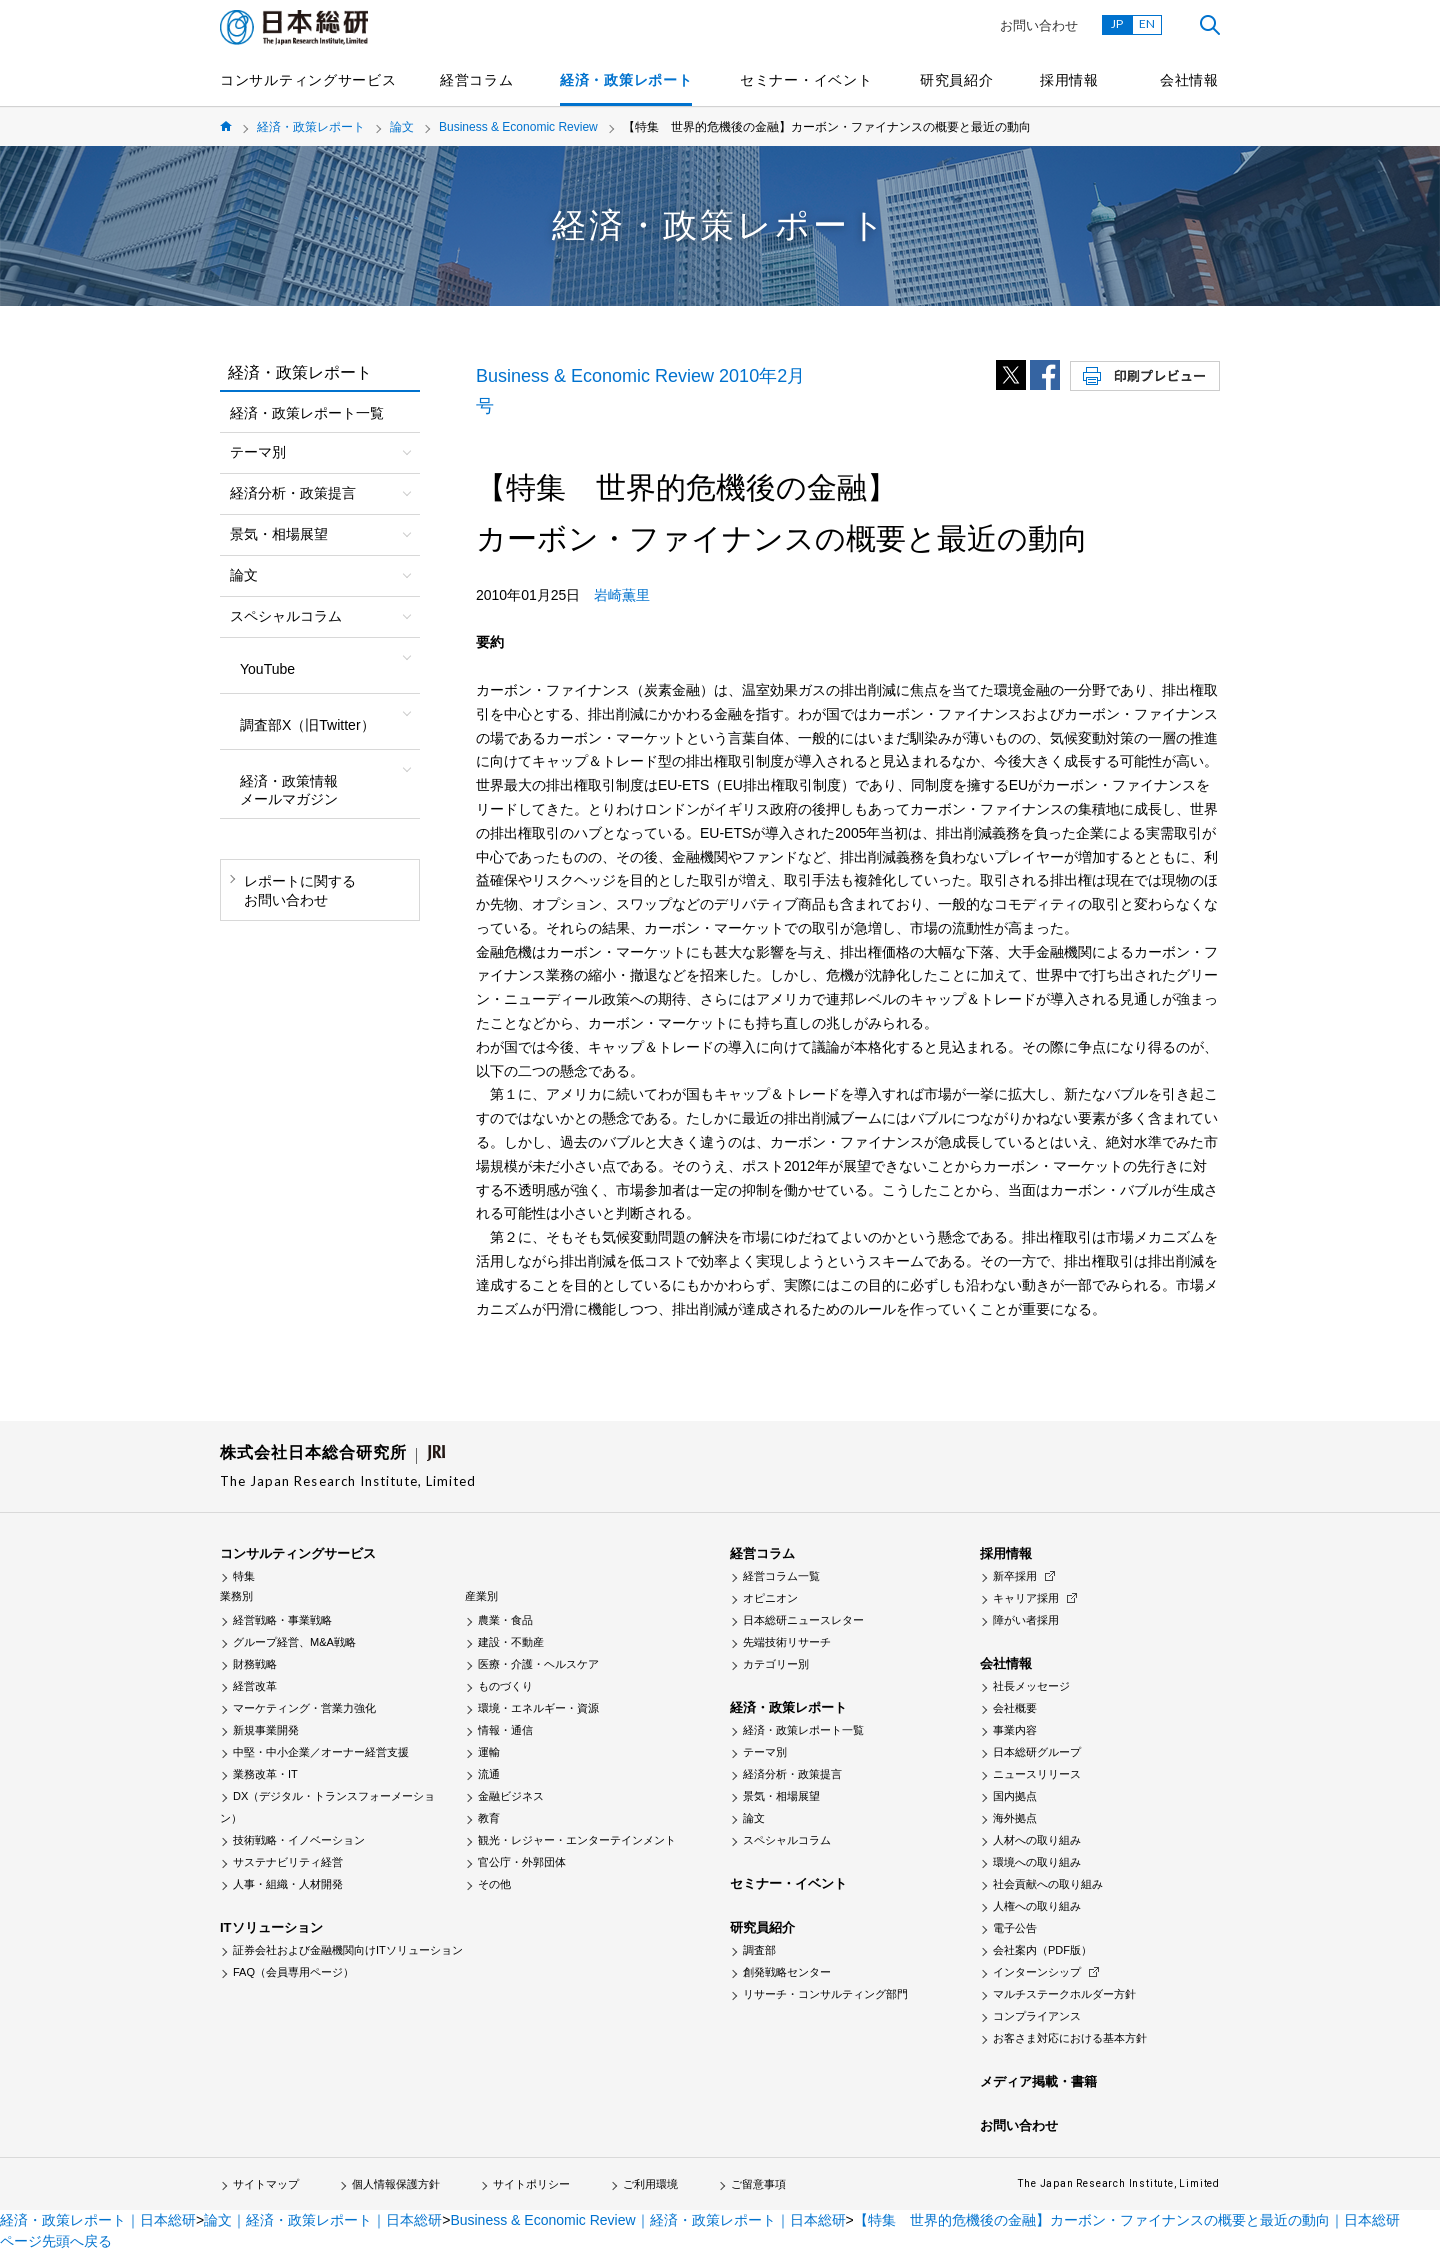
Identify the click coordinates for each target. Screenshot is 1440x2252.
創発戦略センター (787, 1972)
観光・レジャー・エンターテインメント (577, 1840)
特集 (244, 1576)
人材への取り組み (1037, 1840)
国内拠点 (1015, 1796)
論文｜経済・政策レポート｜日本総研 (323, 2220)
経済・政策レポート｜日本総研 (98, 2220)
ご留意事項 (758, 2184)
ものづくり (505, 1686)
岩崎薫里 (622, 595)
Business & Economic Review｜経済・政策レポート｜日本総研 (647, 2220)
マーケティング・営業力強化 (304, 1708)
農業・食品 (505, 1620)
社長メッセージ (1031, 1686)
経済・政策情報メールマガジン (289, 790)
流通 (489, 1774)
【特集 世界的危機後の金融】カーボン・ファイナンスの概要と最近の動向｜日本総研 (1127, 2220)
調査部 (759, 1950)
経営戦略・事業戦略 (282, 1620)
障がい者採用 (1026, 1620)
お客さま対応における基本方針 (1070, 2038)
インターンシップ (1037, 1972)
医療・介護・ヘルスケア (538, 1664)
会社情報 (1189, 80)
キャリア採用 (1026, 1598)
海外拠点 (1015, 1818)
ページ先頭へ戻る (56, 2241)
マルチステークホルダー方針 (1064, 1994)
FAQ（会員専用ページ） (293, 1972)
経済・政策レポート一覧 (307, 413)
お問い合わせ (1039, 25)
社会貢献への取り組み (1048, 1884)
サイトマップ (266, 2184)
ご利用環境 (650, 2184)
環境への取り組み (1037, 1862)
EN (1147, 23)
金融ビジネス (511, 1796)
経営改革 (255, 1686)
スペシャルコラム (787, 1840)
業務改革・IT (265, 1774)
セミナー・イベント (806, 80)
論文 (402, 127)
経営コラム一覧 (781, 1576)
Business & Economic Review (518, 127)
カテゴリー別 (776, 1664)
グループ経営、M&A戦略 (294, 1642)
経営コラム (477, 80)
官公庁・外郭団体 (522, 1862)
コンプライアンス (1037, 2016)
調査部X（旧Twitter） (307, 725)
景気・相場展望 (781, 1796)
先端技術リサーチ (787, 1642)
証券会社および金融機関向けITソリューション (348, 1950)
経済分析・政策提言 (792, 1774)
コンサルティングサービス (308, 80)
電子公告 (1015, 1928)
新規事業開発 (266, 1730)
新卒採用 (1015, 1576)
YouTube (267, 669)
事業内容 (1015, 1730)
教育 (489, 1818)
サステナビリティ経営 (288, 1862)
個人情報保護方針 (396, 2184)
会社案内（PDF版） (1042, 1950)
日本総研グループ (1037, 1752)
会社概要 (1015, 1708)
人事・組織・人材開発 (288, 1884)
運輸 (489, 1752)
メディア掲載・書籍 (1038, 2081)
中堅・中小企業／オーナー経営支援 (321, 1752)
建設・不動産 (511, 1642)
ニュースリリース (1037, 1774)
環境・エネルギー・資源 (538, 1708)
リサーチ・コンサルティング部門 (825, 1994)
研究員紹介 (957, 80)
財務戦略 (255, 1664)
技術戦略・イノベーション (299, 1840)
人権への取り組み (1037, 1906)
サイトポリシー (531, 2184)
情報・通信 (505, 1730)
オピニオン (770, 1598)
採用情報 (1069, 80)
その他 (494, 1884)
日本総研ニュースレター (803, 1620)
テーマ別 (765, 1752)
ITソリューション (271, 1927)
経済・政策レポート (626, 80)
